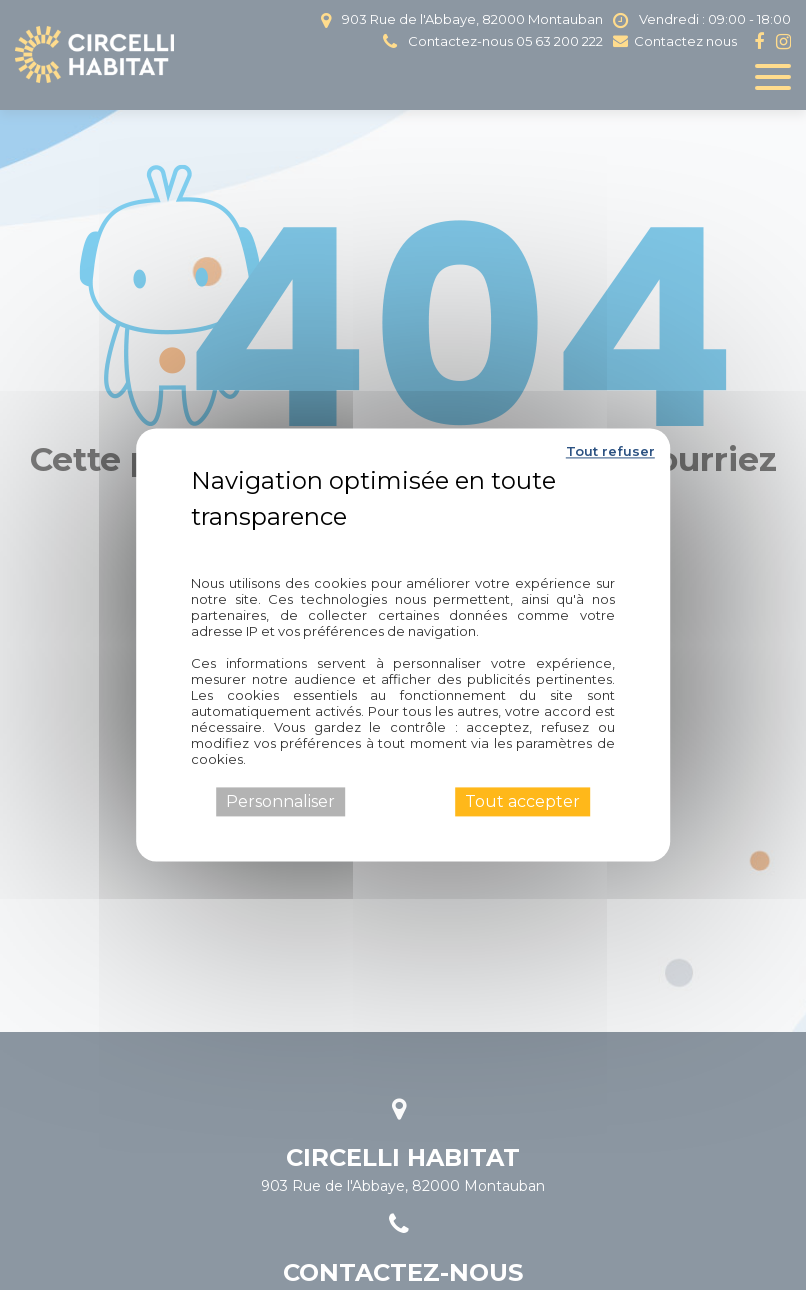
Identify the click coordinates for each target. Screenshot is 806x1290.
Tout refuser (610, 451)
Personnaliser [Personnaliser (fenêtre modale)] (280, 801)
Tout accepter (522, 801)
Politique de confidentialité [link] (403, 545)
